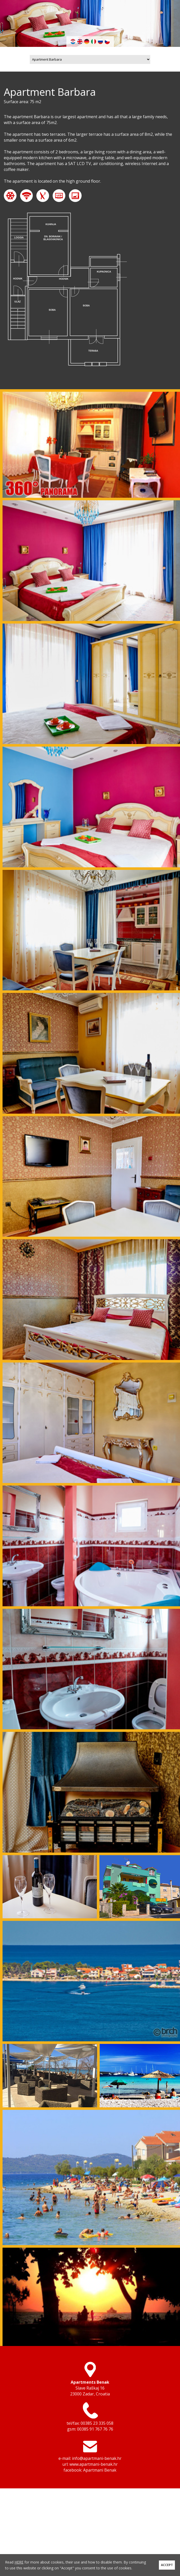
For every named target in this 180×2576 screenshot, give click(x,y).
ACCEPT (167, 2565)
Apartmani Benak (99, 2470)
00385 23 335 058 (97, 2423)
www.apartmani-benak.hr (93, 2464)
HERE (18, 2562)
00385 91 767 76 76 (95, 2429)
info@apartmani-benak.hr (97, 2458)
